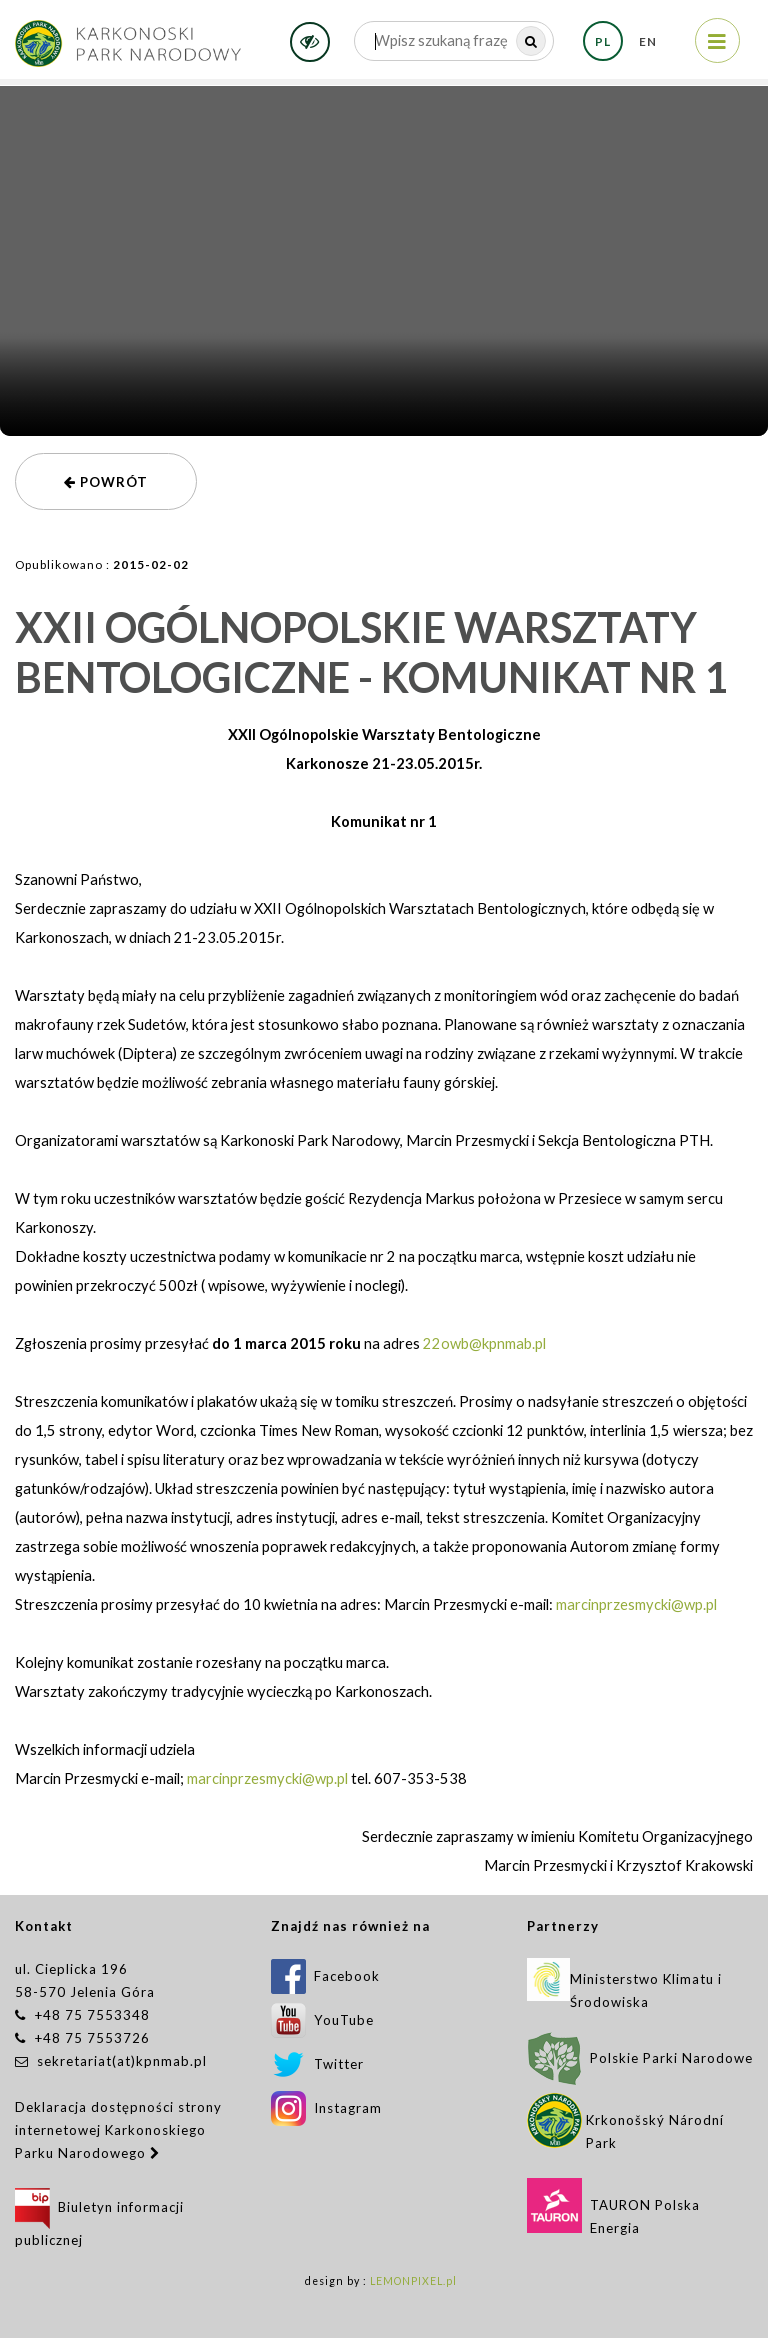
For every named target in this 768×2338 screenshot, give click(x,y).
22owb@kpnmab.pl (484, 1343)
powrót (106, 482)
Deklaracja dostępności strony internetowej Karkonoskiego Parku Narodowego (118, 2130)
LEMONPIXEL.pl (413, 2281)
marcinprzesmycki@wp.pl (636, 1604)
